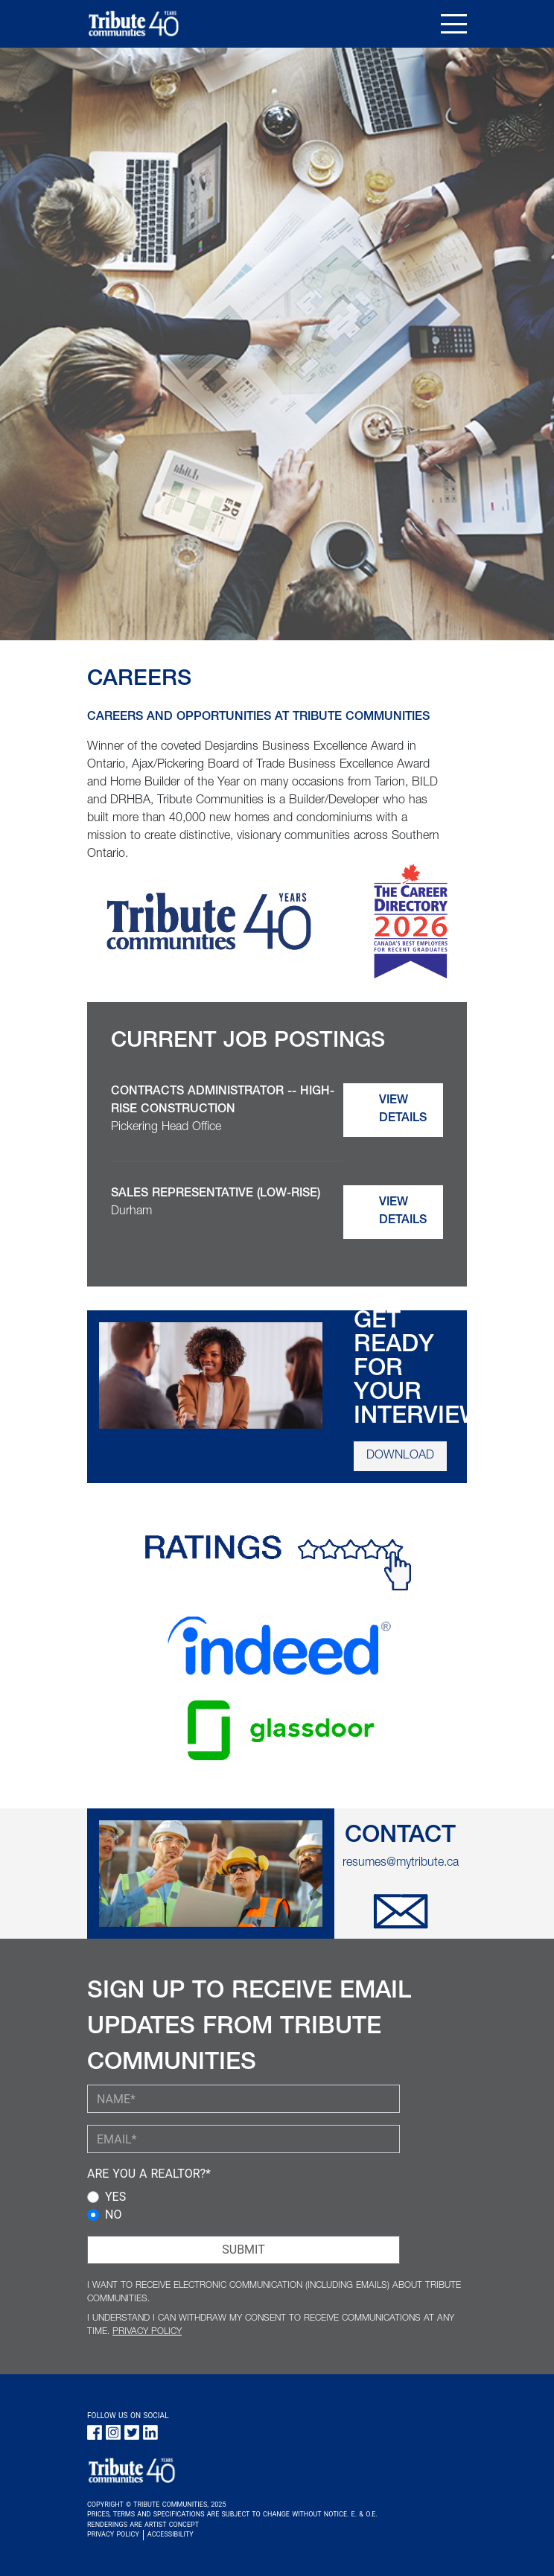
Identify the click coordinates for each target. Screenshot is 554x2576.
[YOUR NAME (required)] (243, 2099)
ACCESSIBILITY (170, 2534)
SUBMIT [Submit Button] (243, 2249)
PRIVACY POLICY (147, 2331)
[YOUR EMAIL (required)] (243, 2139)
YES (115, 2197)
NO (113, 2214)
